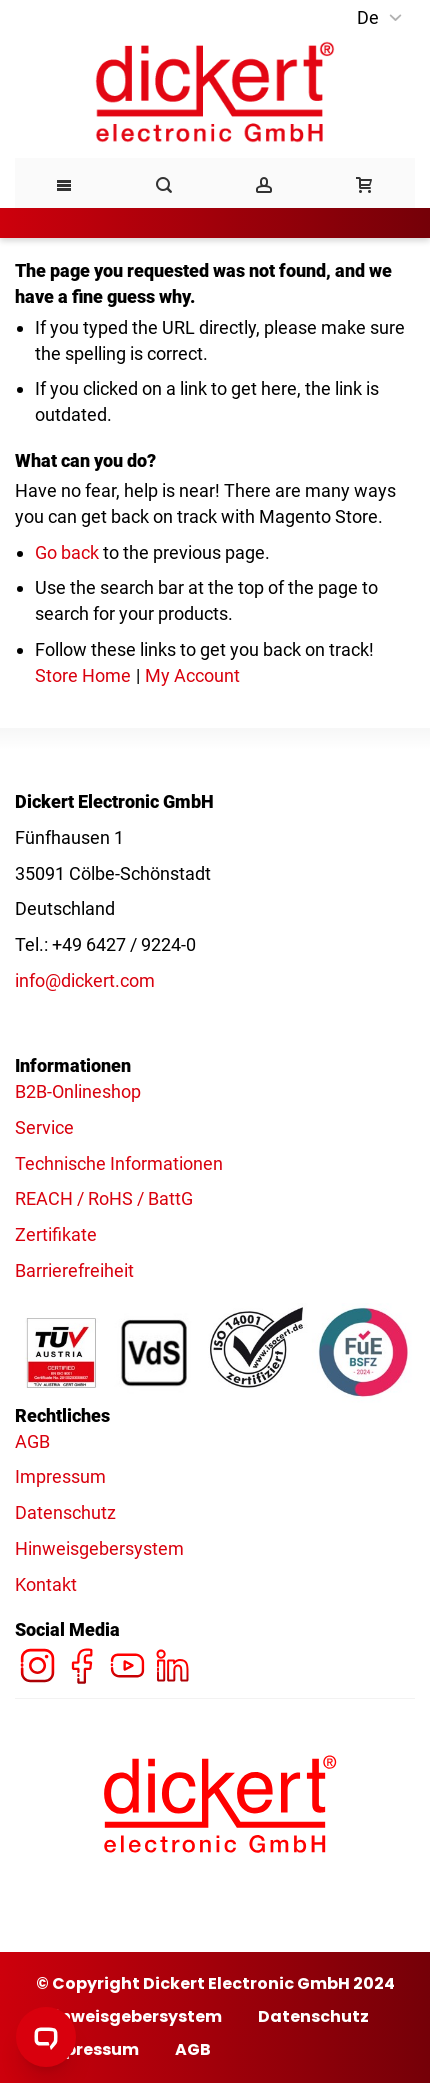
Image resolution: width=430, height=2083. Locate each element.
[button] (381, 18)
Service (44, 1127)
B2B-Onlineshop (78, 1091)
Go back (67, 552)
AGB (32, 1441)
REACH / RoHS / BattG (104, 1198)
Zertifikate (56, 1234)
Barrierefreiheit (74, 1270)
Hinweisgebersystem (99, 1548)
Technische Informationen (119, 1163)
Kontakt (46, 1584)
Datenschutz (65, 1512)
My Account (192, 675)
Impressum (60, 1476)
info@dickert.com (85, 980)
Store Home (83, 675)
